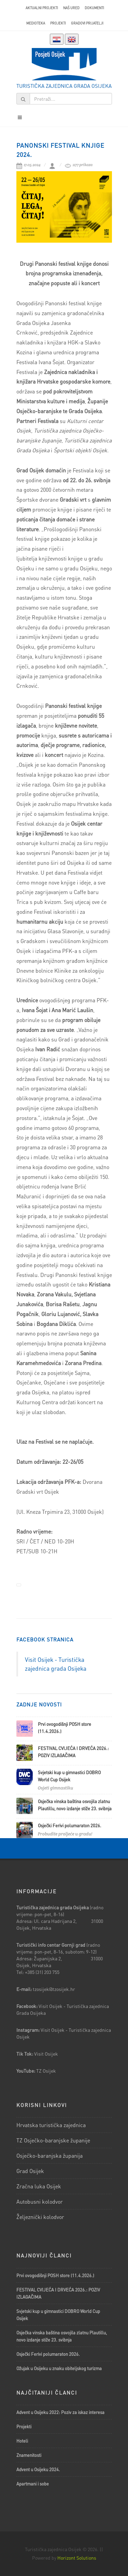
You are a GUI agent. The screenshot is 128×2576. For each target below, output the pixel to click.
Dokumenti (94, 8)
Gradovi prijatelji (87, 23)
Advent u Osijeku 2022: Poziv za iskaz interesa (60, 2412)
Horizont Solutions (76, 2558)
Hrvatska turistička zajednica (51, 2124)
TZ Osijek (46, 2071)
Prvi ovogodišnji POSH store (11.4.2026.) (55, 2275)
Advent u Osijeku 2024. (38, 2469)
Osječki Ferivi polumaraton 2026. (69, 1825)
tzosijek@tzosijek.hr (54, 1989)
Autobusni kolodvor (39, 2201)
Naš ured (71, 8)
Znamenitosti (28, 2455)
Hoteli (22, 2441)
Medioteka (35, 23)
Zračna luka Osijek (38, 2186)
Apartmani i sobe (32, 2483)
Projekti (58, 23)
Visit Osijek (46, 2054)
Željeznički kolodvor (40, 2216)
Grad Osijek (30, 2170)
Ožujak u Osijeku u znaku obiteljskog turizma (59, 2368)
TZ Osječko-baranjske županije (53, 2140)
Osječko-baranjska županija (49, 2155)
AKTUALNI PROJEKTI (42, 8)
